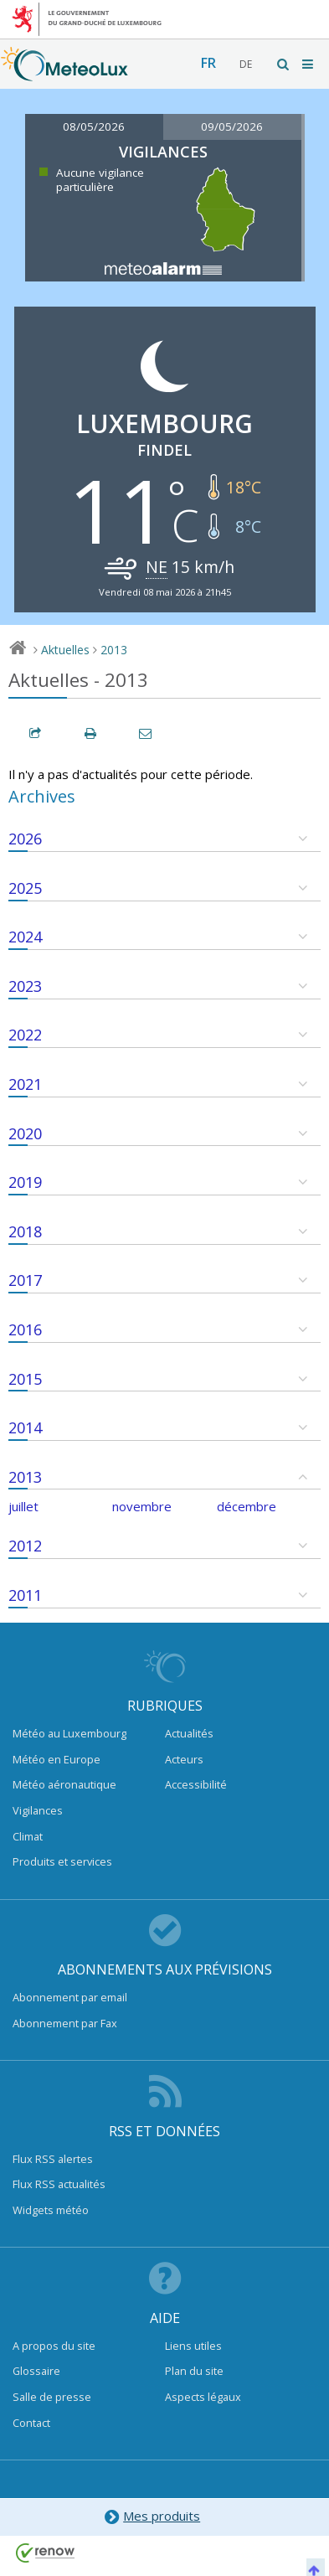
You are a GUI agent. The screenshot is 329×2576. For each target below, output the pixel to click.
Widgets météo (51, 2209)
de (245, 64)
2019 (25, 1182)
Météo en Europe (56, 1759)
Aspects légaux (203, 2396)
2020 (25, 1133)
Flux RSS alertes (53, 2158)
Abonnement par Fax (65, 2023)
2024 (25, 937)
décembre (246, 1506)
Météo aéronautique (64, 1784)
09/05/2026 (232, 126)
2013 (113, 650)
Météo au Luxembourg (69, 1733)
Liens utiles (193, 2345)
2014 (25, 1427)
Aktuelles (65, 650)
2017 (25, 1280)
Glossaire (36, 2370)
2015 (25, 1379)
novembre (142, 1506)
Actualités (189, 1733)
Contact (31, 2422)
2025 (25, 888)
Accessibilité (196, 1784)
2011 (25, 1595)
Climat (28, 1836)
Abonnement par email (70, 1997)
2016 (25, 1329)
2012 (25, 1546)
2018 (25, 1231)
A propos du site (54, 2345)
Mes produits (152, 2517)
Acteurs (184, 1759)
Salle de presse (52, 2396)
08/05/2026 (94, 126)
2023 (25, 986)
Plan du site (194, 2370)
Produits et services (62, 1861)
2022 (25, 1035)
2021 (25, 1084)
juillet (23, 1506)
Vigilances (38, 1810)
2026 (25, 839)
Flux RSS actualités (59, 2183)
